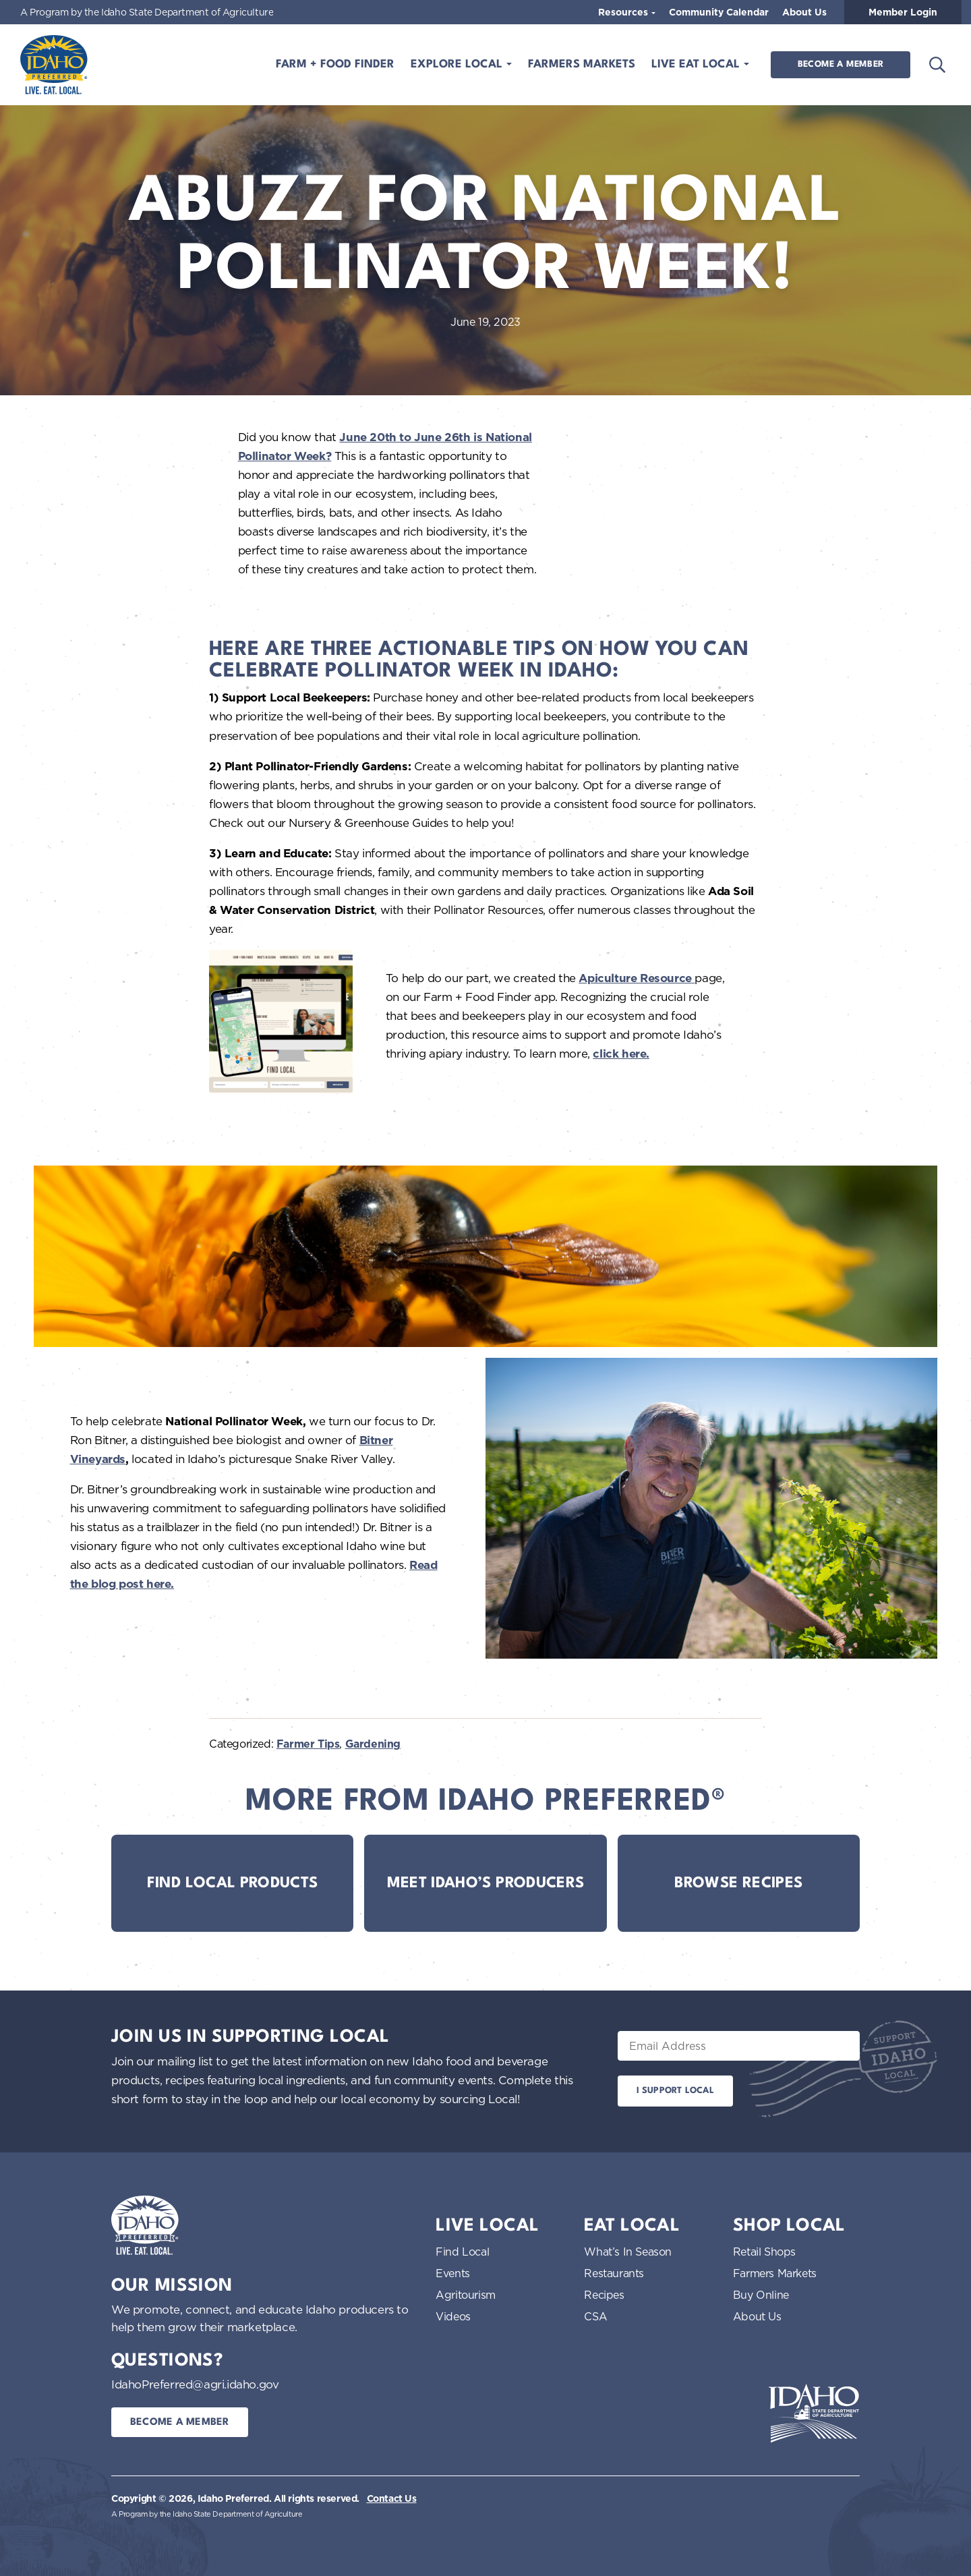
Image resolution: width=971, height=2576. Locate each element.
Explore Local (458, 64)
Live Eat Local (697, 64)
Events (453, 2273)
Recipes (604, 2294)
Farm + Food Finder (335, 64)
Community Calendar (719, 12)
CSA (595, 2316)
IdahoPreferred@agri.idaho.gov (194, 2384)
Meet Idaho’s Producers (486, 1883)
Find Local (462, 2251)
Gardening (373, 1744)
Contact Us (392, 2498)
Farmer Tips (308, 1744)
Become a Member (840, 64)
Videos (453, 2316)
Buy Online (761, 2294)
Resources (624, 12)
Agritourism (466, 2294)
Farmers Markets (581, 64)
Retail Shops (764, 2251)
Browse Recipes (738, 1883)
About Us (804, 12)
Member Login (903, 12)
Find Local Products (232, 1883)
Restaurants (614, 2273)
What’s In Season (628, 2251)
